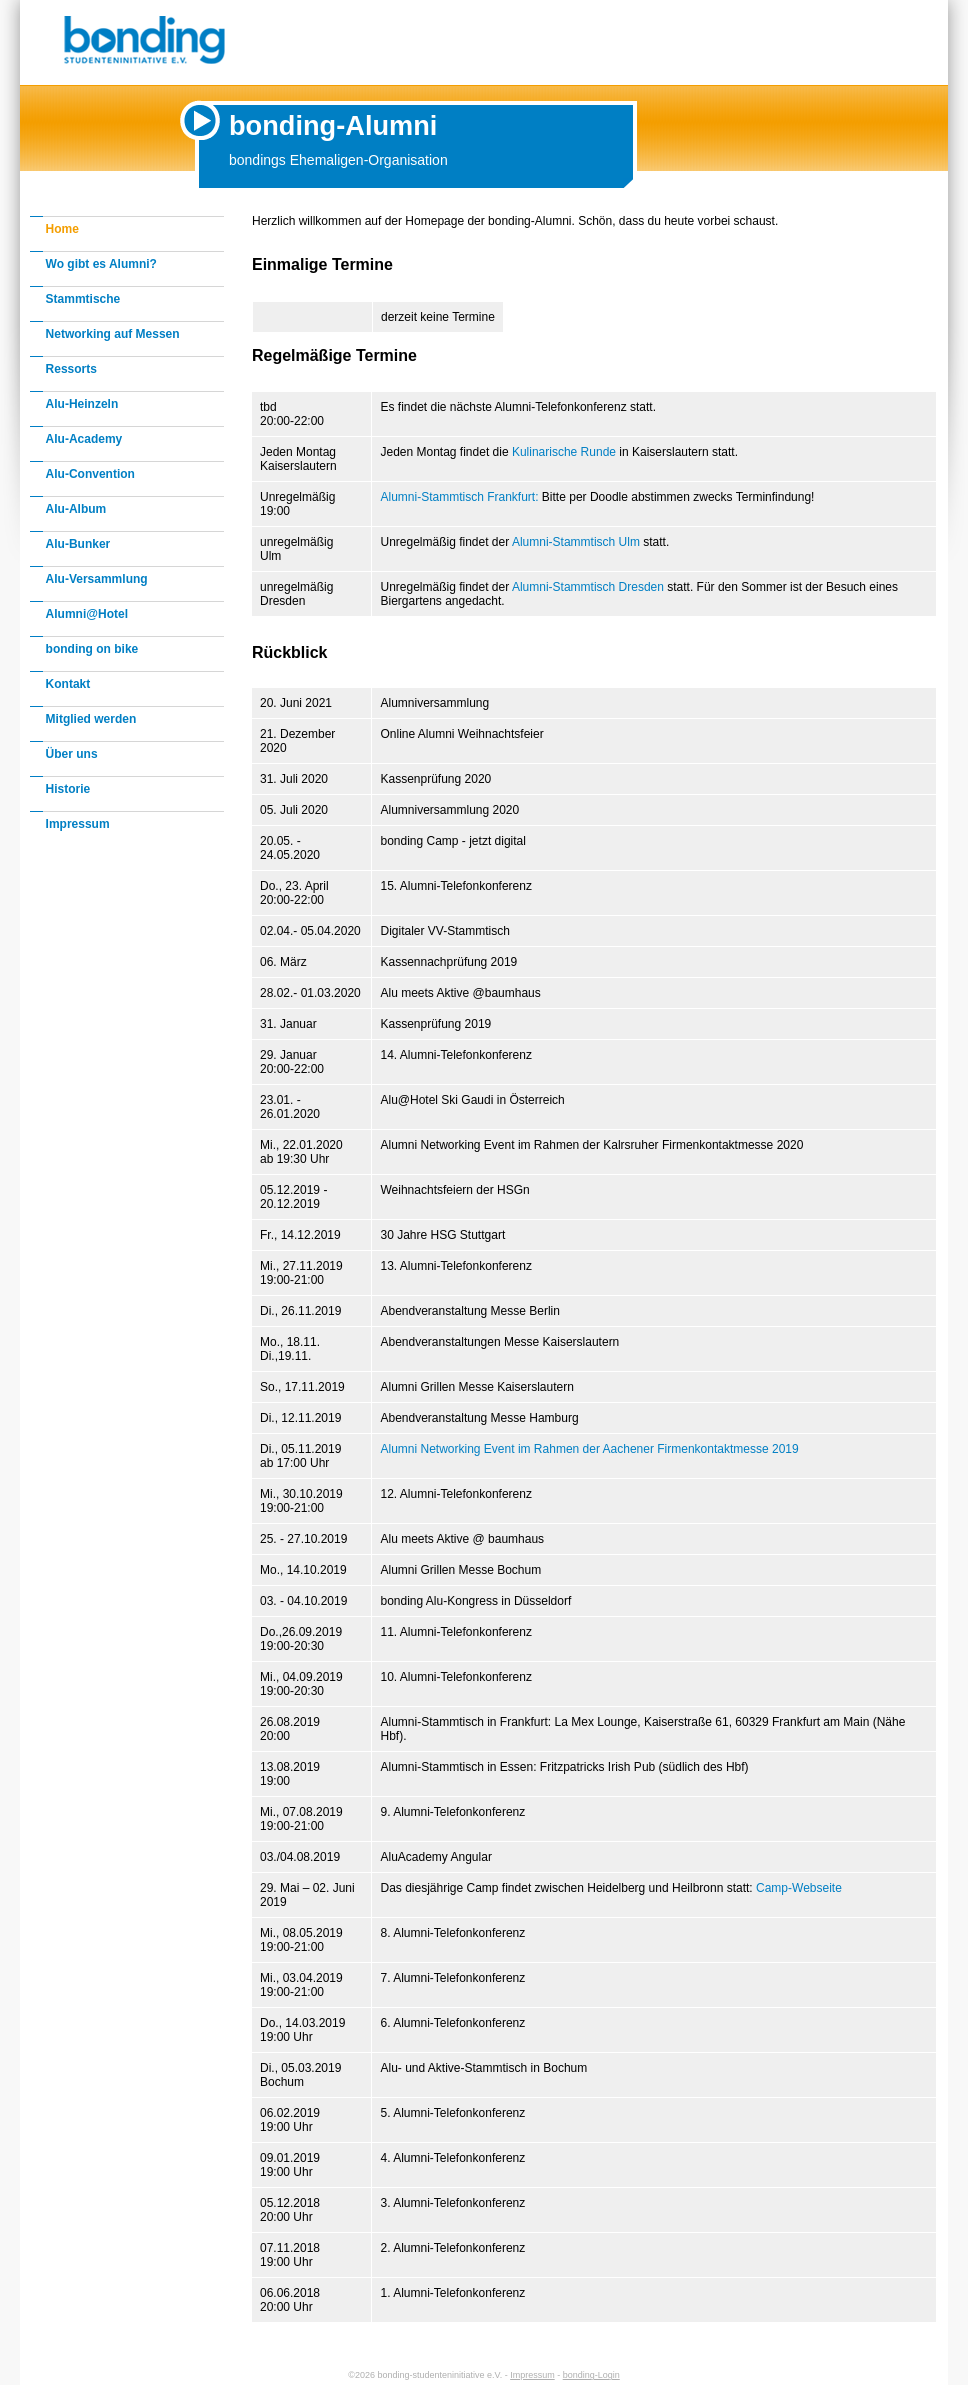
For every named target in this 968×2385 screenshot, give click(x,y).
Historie (68, 789)
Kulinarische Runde (564, 452)
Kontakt (68, 684)
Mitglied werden (91, 719)
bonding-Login (591, 2375)
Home (62, 229)
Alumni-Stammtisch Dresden (588, 587)
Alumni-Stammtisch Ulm (576, 542)
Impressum (78, 824)
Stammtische (83, 299)
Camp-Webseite (799, 1888)
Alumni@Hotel (87, 614)
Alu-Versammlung (97, 579)
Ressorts (71, 369)
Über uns (72, 754)
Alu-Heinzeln (82, 404)
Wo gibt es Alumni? (101, 264)
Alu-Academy (84, 439)
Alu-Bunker (78, 544)
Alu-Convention (90, 474)
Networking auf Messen (113, 334)
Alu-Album (76, 509)
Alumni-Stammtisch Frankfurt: (459, 497)
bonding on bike (92, 649)
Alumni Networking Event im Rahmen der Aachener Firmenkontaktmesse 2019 (589, 1449)
